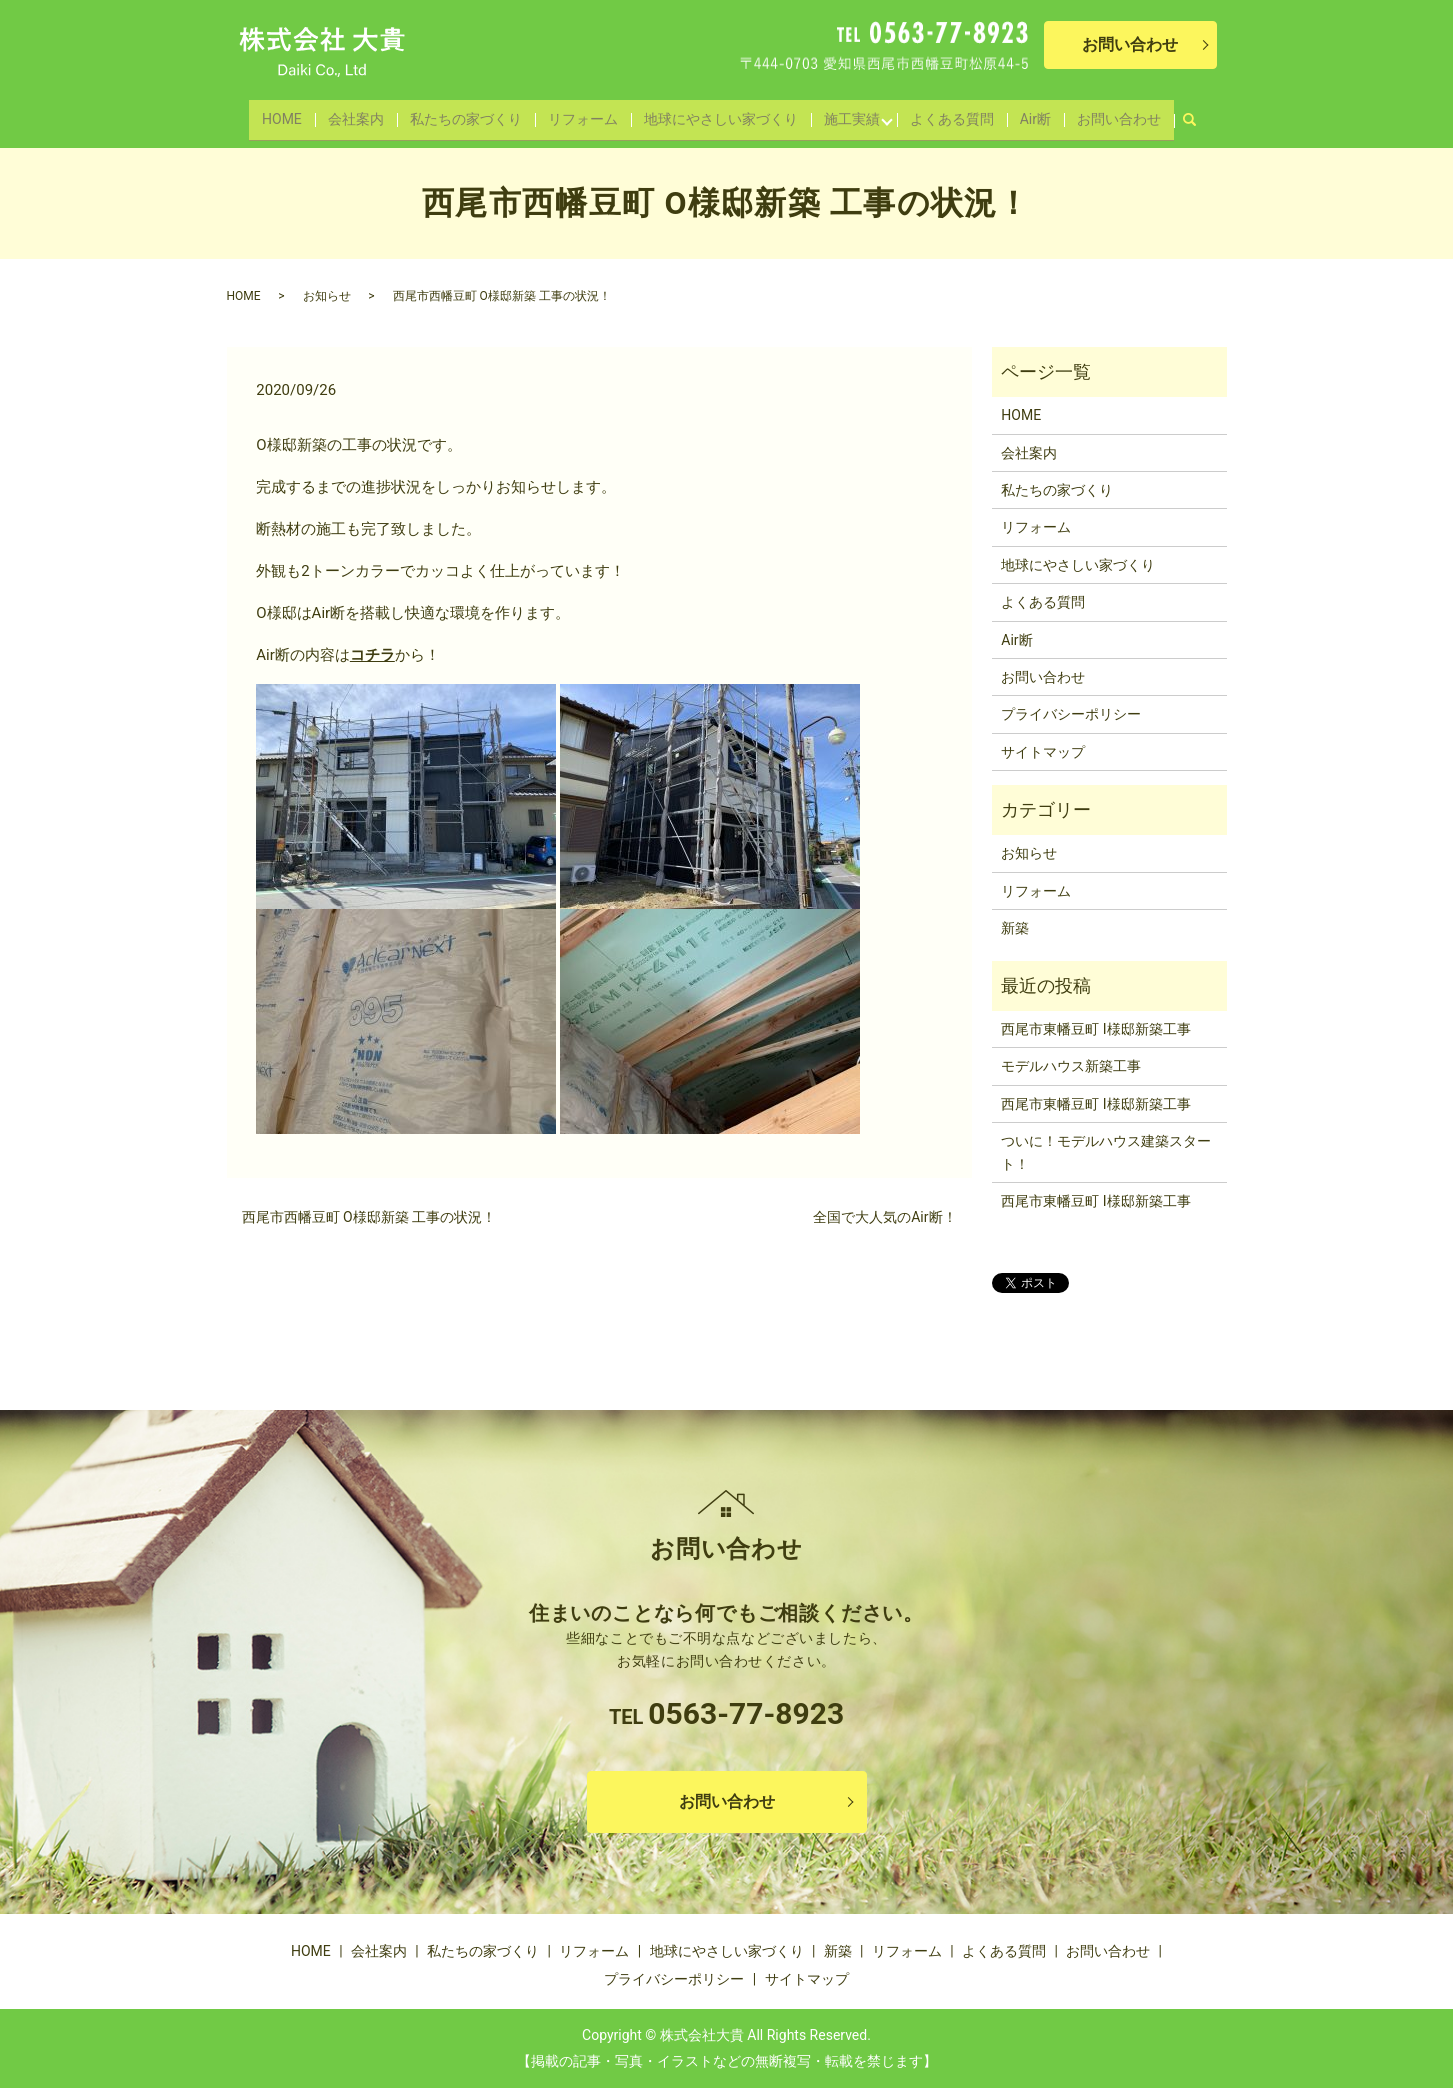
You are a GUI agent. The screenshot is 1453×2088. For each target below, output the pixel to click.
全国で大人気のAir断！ (884, 1217)
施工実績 (845, 114)
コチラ (372, 655)
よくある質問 (947, 114)
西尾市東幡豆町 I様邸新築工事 (1095, 1029)
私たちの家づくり (470, 114)
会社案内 (364, 114)
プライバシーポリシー (1071, 714)
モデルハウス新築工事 (1071, 1066)
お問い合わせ (1107, 114)
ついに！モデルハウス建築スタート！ (1106, 1152)
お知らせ (327, 296)
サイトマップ (1043, 752)
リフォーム (583, 114)
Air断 (1027, 114)
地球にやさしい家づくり (718, 114)
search (1184, 110)
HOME (294, 114)
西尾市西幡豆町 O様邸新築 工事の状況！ (369, 1217)
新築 (1015, 928)
